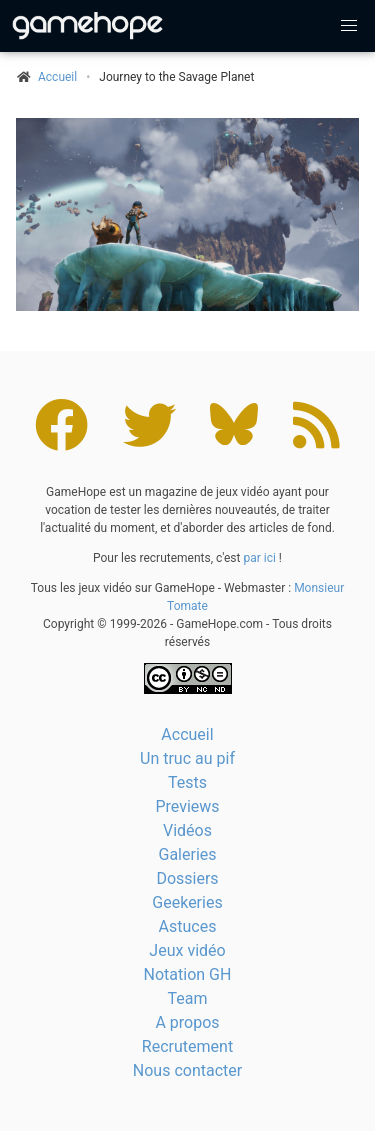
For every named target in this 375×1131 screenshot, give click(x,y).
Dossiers (187, 878)
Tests (187, 782)
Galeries (187, 854)
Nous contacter (187, 1070)
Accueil (187, 734)
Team (188, 998)
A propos (187, 1022)
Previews (187, 806)
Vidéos (187, 830)
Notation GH (188, 974)
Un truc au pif (187, 758)
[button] (349, 26)
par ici (259, 558)
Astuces (188, 926)
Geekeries (187, 902)
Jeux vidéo (187, 950)
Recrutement (187, 1046)
